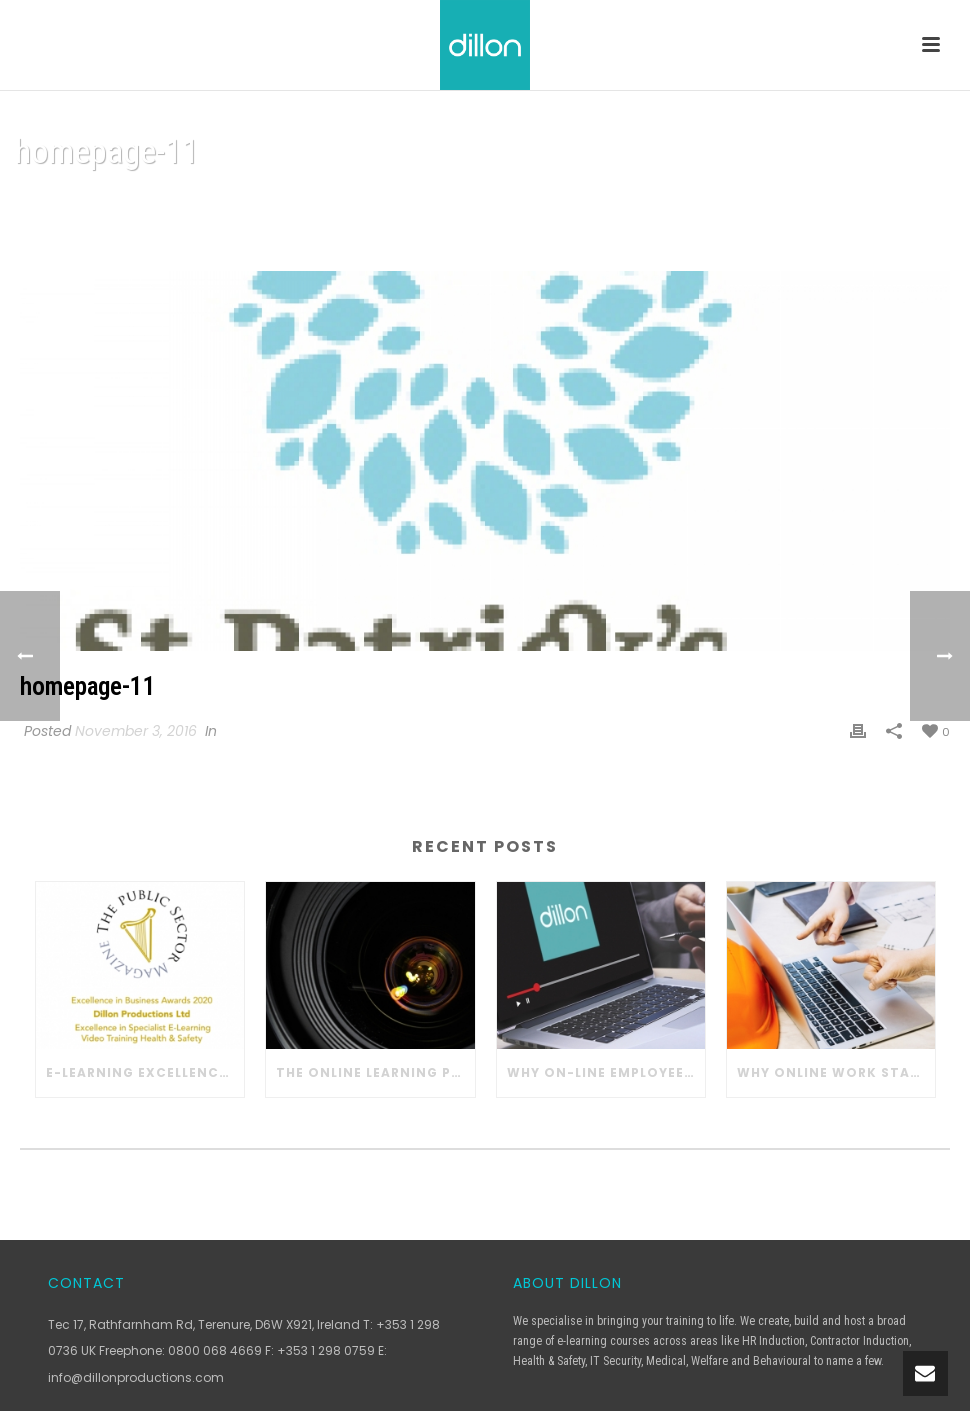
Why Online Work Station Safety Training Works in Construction (836, 1072)
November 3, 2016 (136, 731)
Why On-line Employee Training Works (606, 1072)
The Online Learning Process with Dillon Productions (375, 1072)
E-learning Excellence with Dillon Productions (145, 1072)
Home (819, 202)
